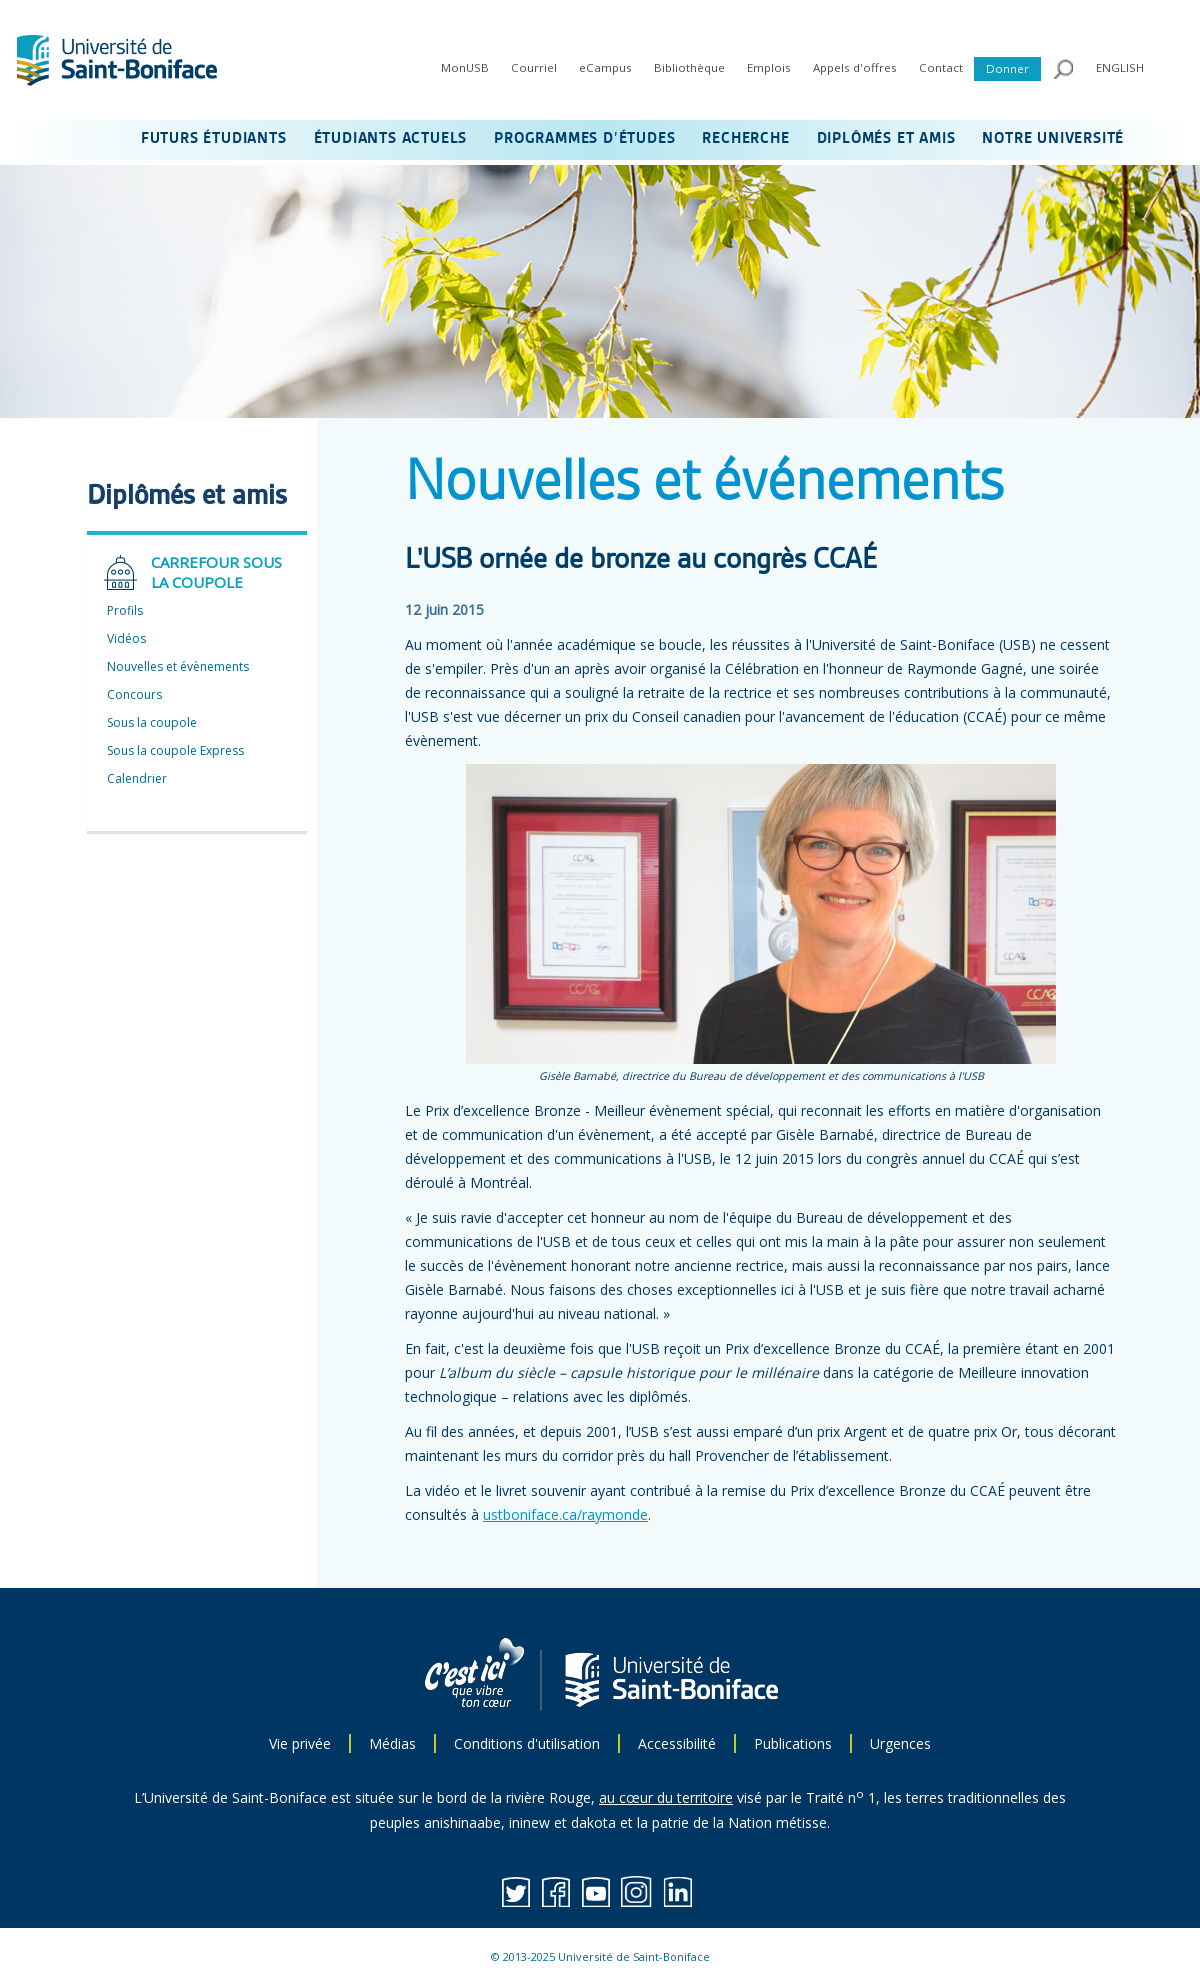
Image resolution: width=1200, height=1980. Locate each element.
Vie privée (300, 1743)
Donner (1007, 68)
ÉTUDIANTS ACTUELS (391, 139)
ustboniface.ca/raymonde (565, 1514)
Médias (392, 1743)
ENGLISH (1120, 67)
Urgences (900, 1743)
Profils (125, 610)
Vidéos (126, 638)
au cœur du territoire (666, 1797)
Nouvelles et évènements (178, 666)
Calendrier (137, 778)
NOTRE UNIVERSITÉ (1053, 139)
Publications (793, 1743)
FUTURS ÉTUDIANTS (214, 139)
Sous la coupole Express (175, 750)
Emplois (769, 67)
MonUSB (465, 67)
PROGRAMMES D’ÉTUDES (584, 139)
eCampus (605, 67)
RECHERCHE (745, 139)
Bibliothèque (689, 67)
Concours (134, 694)
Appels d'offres (855, 67)
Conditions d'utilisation (527, 1743)
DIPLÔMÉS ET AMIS (886, 139)
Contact (941, 67)
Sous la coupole (152, 722)
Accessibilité (677, 1743)
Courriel (534, 67)
